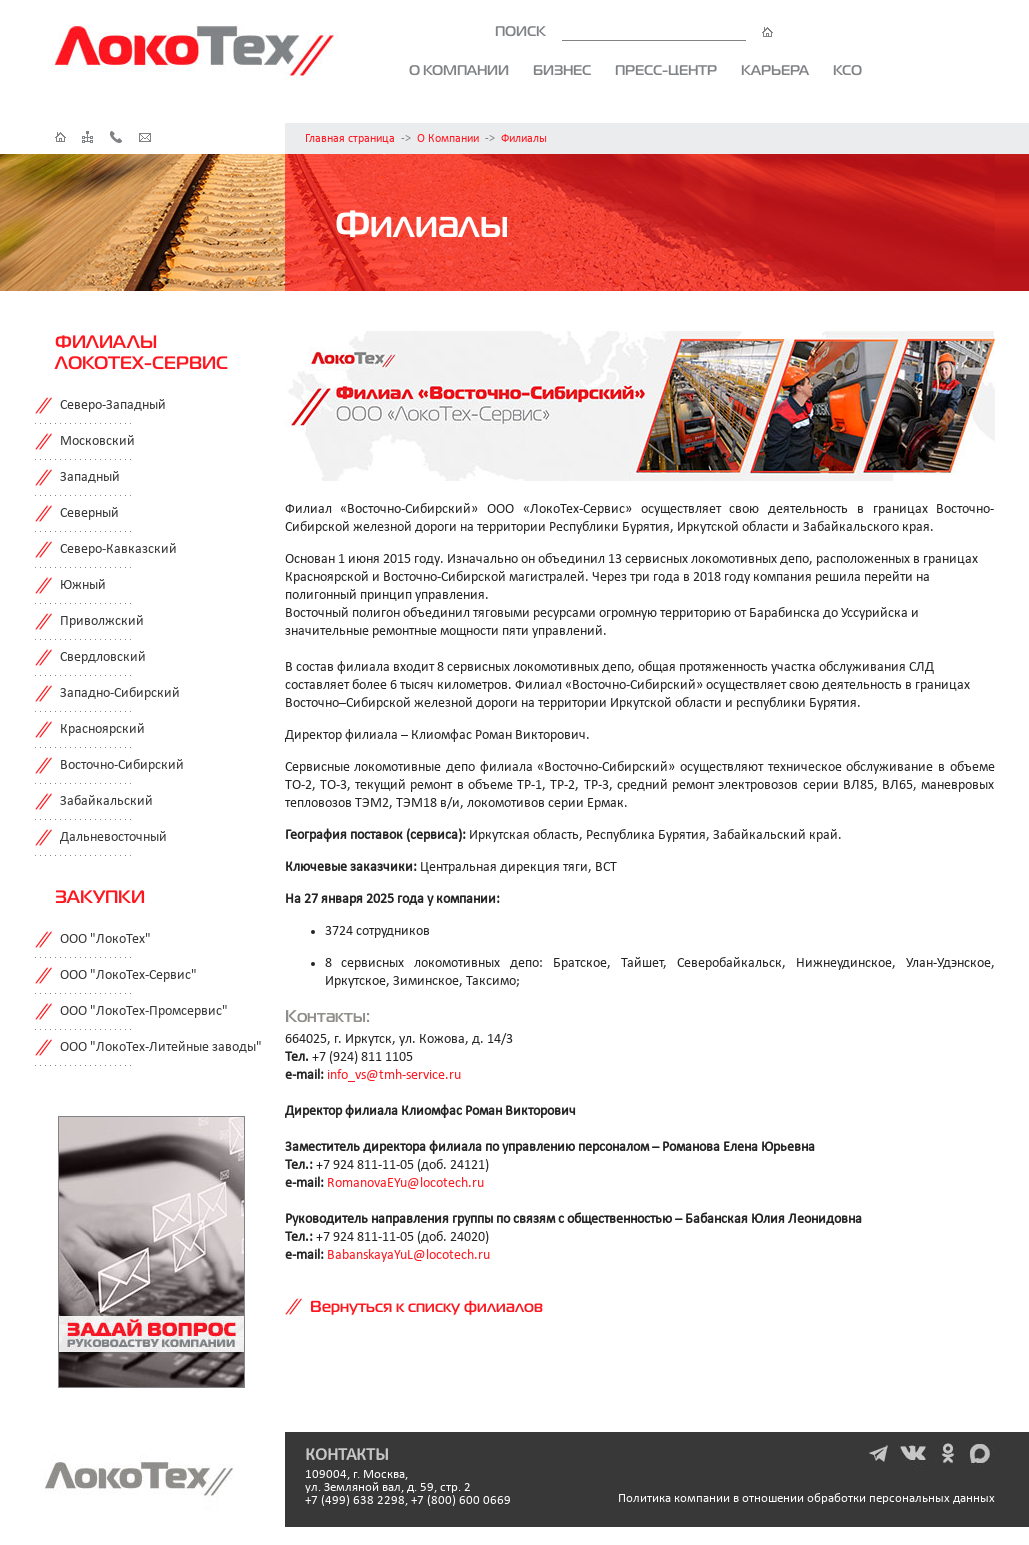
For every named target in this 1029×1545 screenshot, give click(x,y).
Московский (97, 441)
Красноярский (102, 729)
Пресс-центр (666, 70)
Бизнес (562, 70)
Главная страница (350, 139)
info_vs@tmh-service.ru (394, 1075)
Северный (89, 513)
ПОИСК (634, 31)
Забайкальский (106, 801)
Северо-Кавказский (118, 549)
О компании (459, 70)
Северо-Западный (113, 405)
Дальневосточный (113, 837)
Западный (90, 477)
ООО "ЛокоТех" (105, 939)
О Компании (448, 139)
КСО (847, 70)
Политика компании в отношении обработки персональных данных (806, 1498)
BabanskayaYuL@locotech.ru (408, 1255)
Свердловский (103, 657)
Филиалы (524, 139)
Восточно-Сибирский (122, 765)
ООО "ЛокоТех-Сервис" (128, 975)
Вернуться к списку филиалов (426, 1306)
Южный (83, 585)
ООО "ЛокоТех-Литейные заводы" (161, 1047)
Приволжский (102, 621)
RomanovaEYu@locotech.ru (405, 1183)
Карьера (775, 70)
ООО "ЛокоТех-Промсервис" (144, 1011)
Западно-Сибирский (120, 693)
